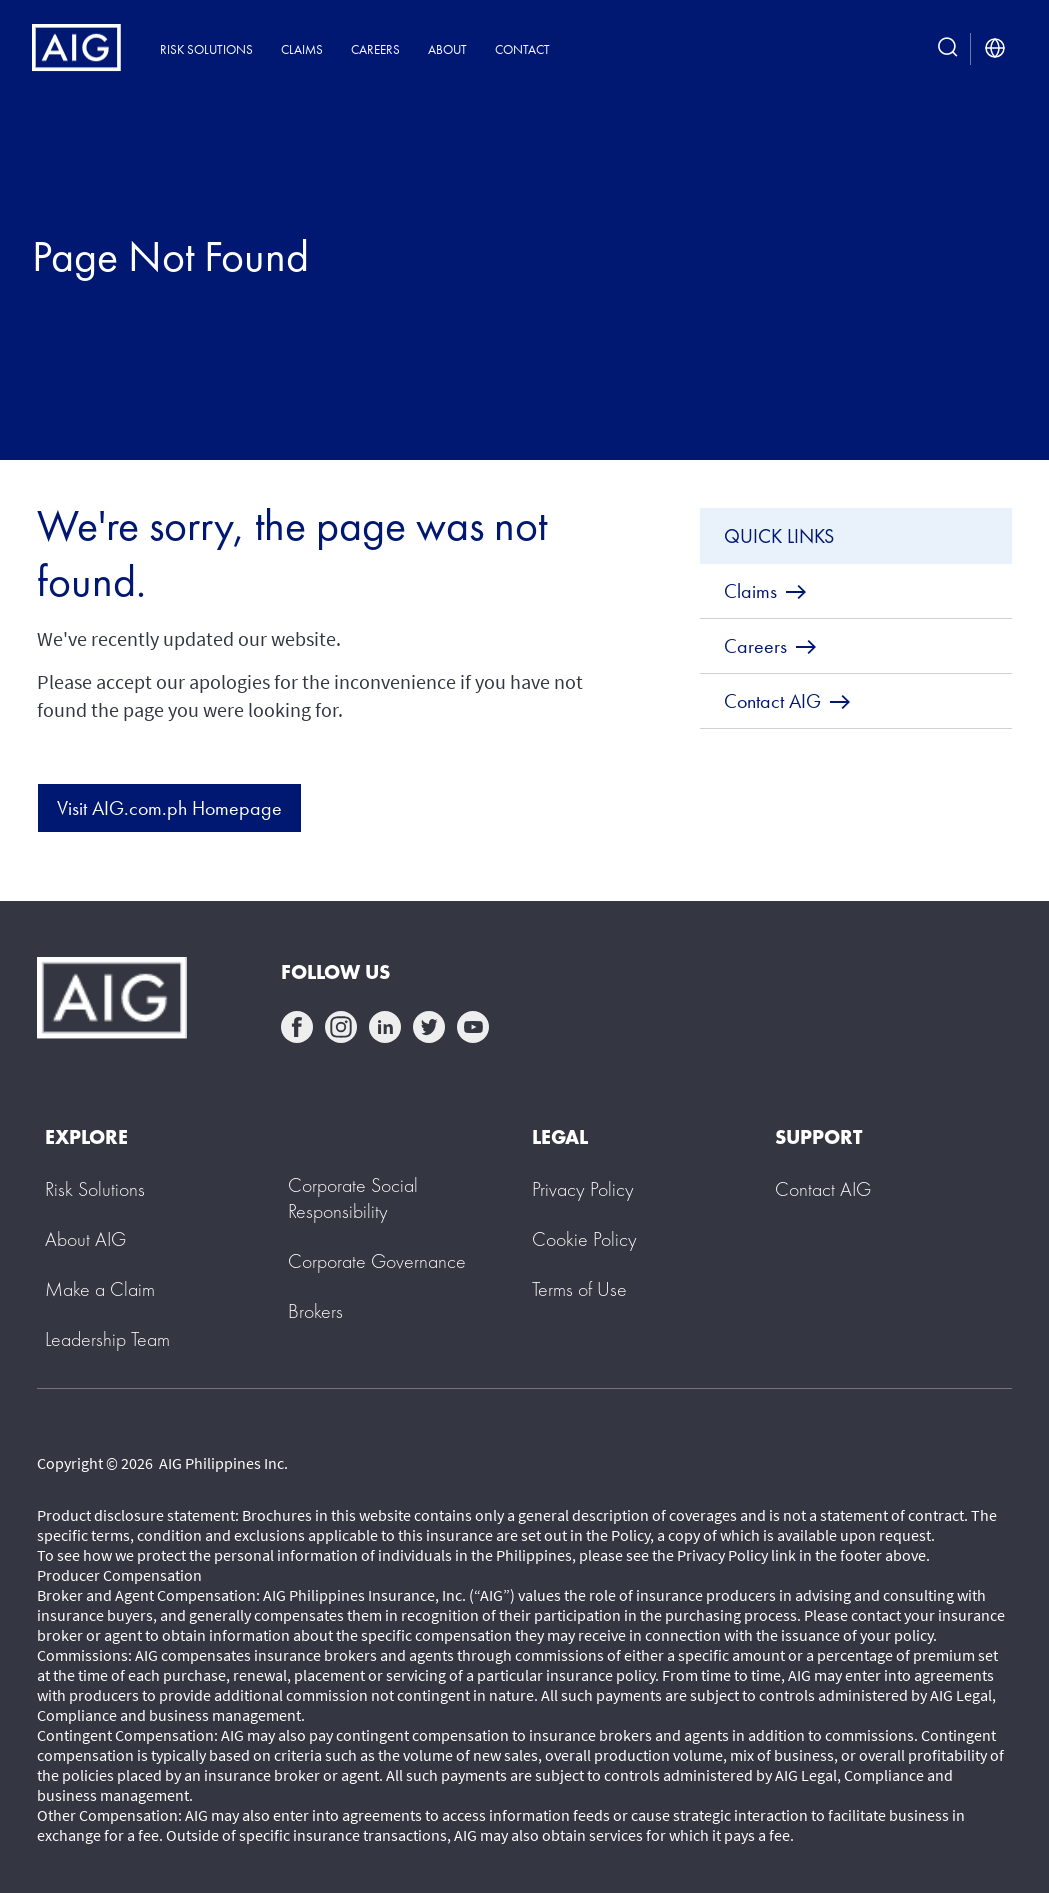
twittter (429, 1027)
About (447, 49)
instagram (341, 1027)
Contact (522, 49)
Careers (375, 49)
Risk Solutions (206, 49)
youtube (473, 1027)
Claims (302, 49)
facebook (297, 1027)
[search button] (948, 49)
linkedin (385, 1027)
